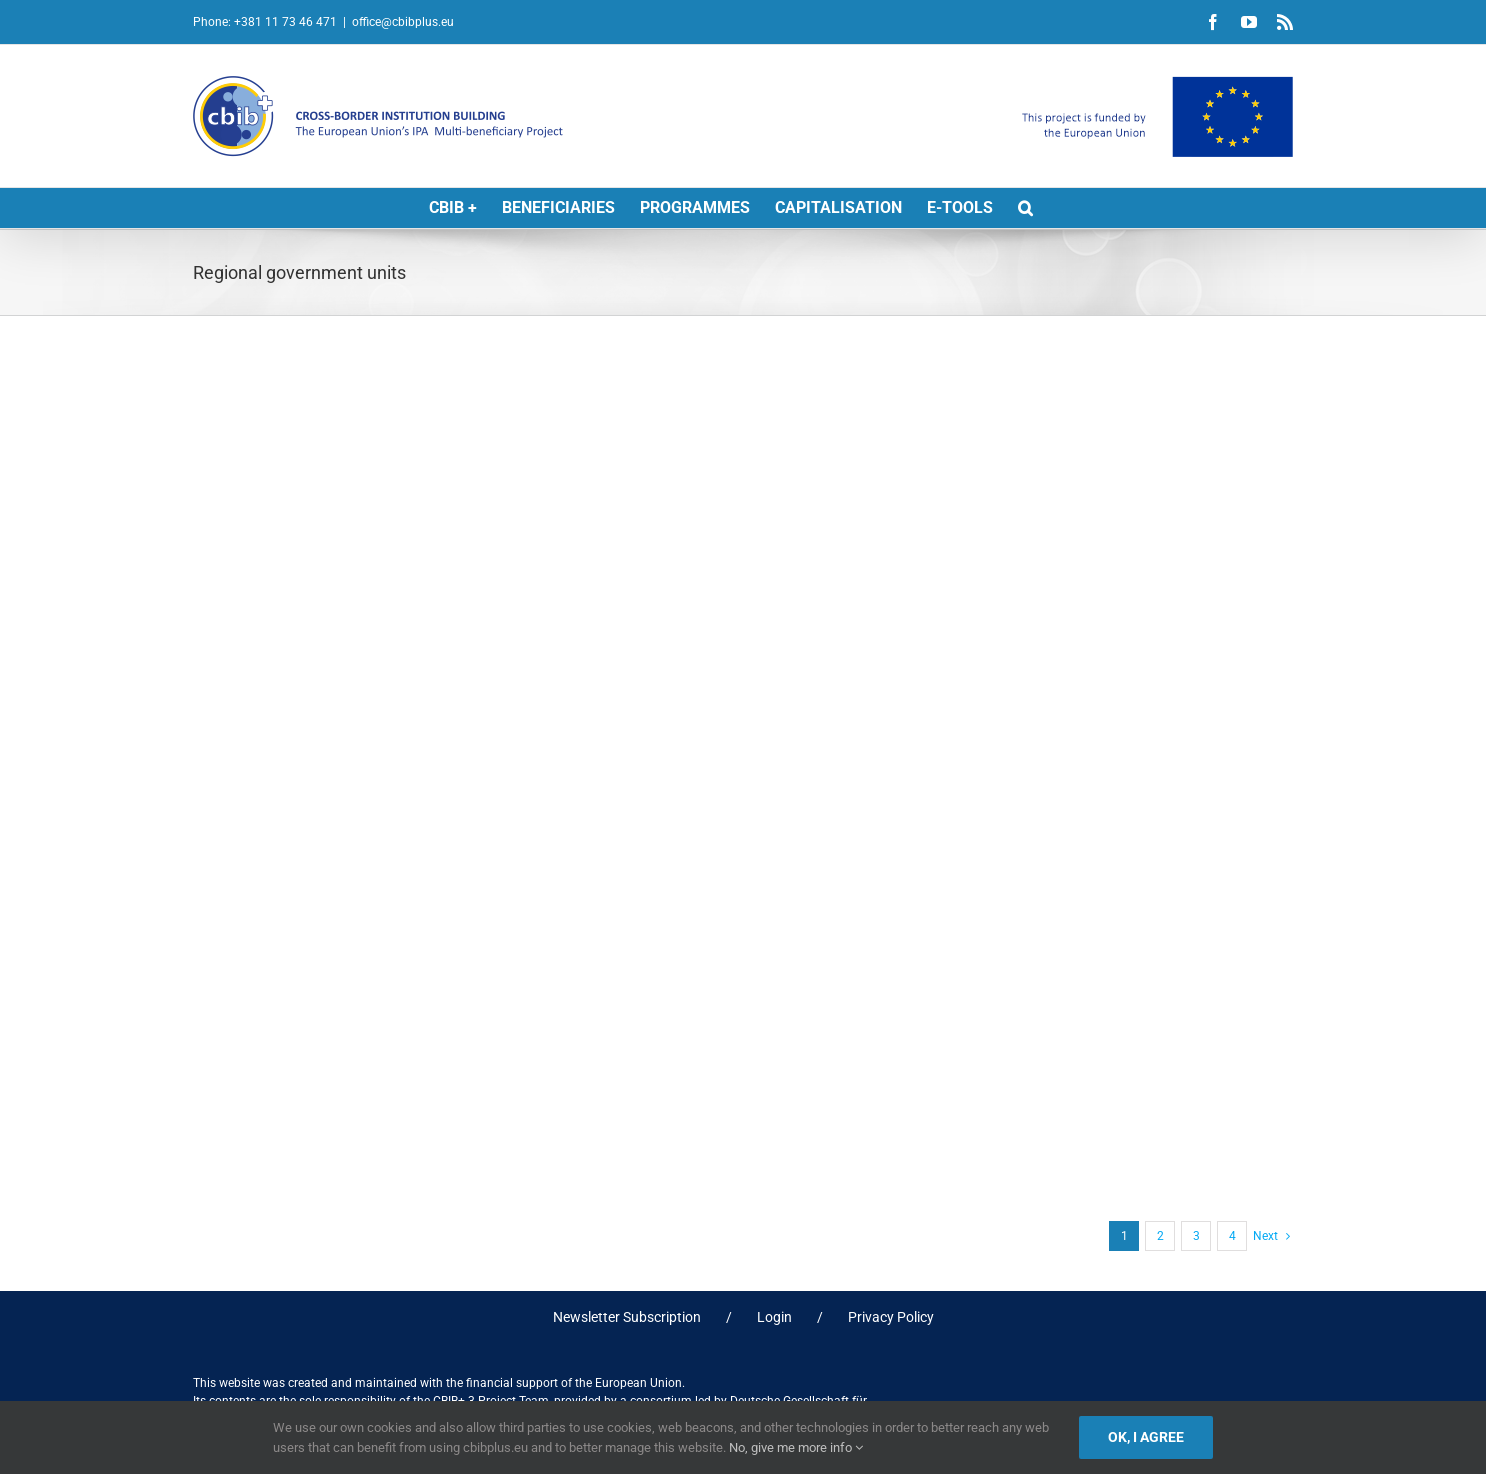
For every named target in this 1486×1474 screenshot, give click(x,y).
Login (774, 1317)
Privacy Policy (891, 1317)
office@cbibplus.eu (403, 22)
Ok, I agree (1146, 1437)
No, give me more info (796, 1447)
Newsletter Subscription (627, 1317)
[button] (1025, 208)
